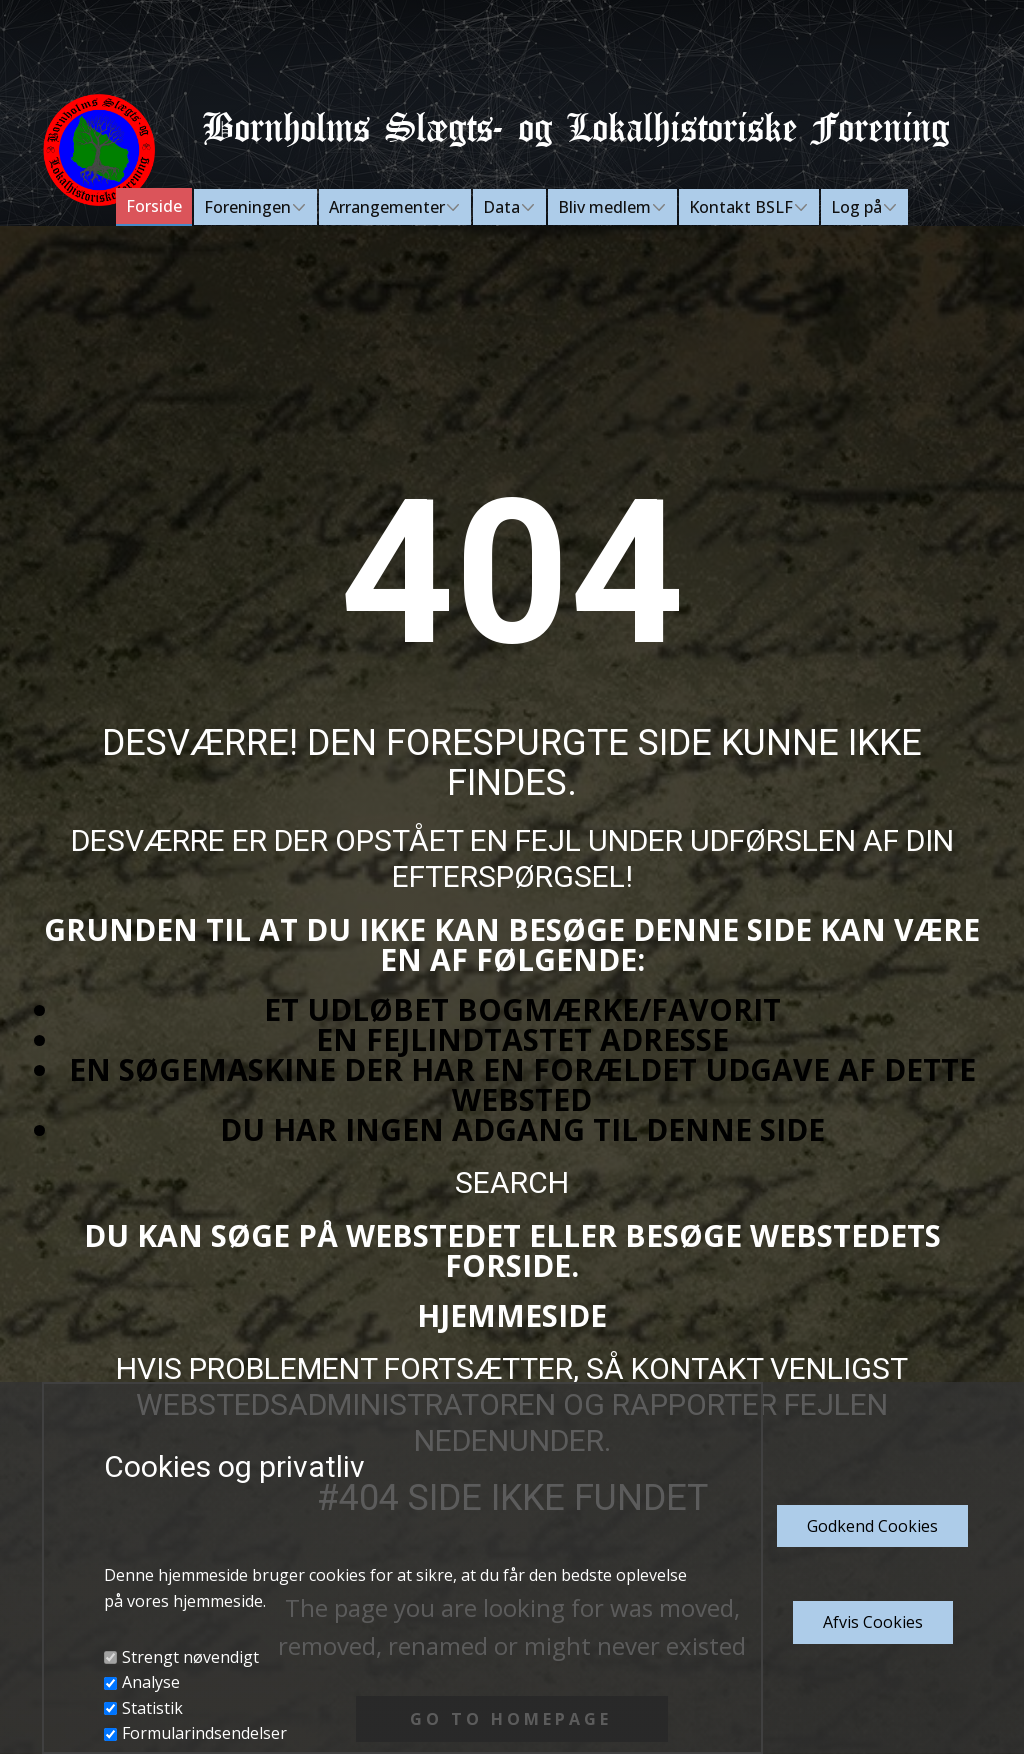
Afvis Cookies (873, 1622)
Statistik (152, 1708)
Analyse (151, 1682)
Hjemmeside (512, 1315)
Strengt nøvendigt (190, 1657)
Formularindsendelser (204, 1733)
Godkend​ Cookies (872, 1526)
